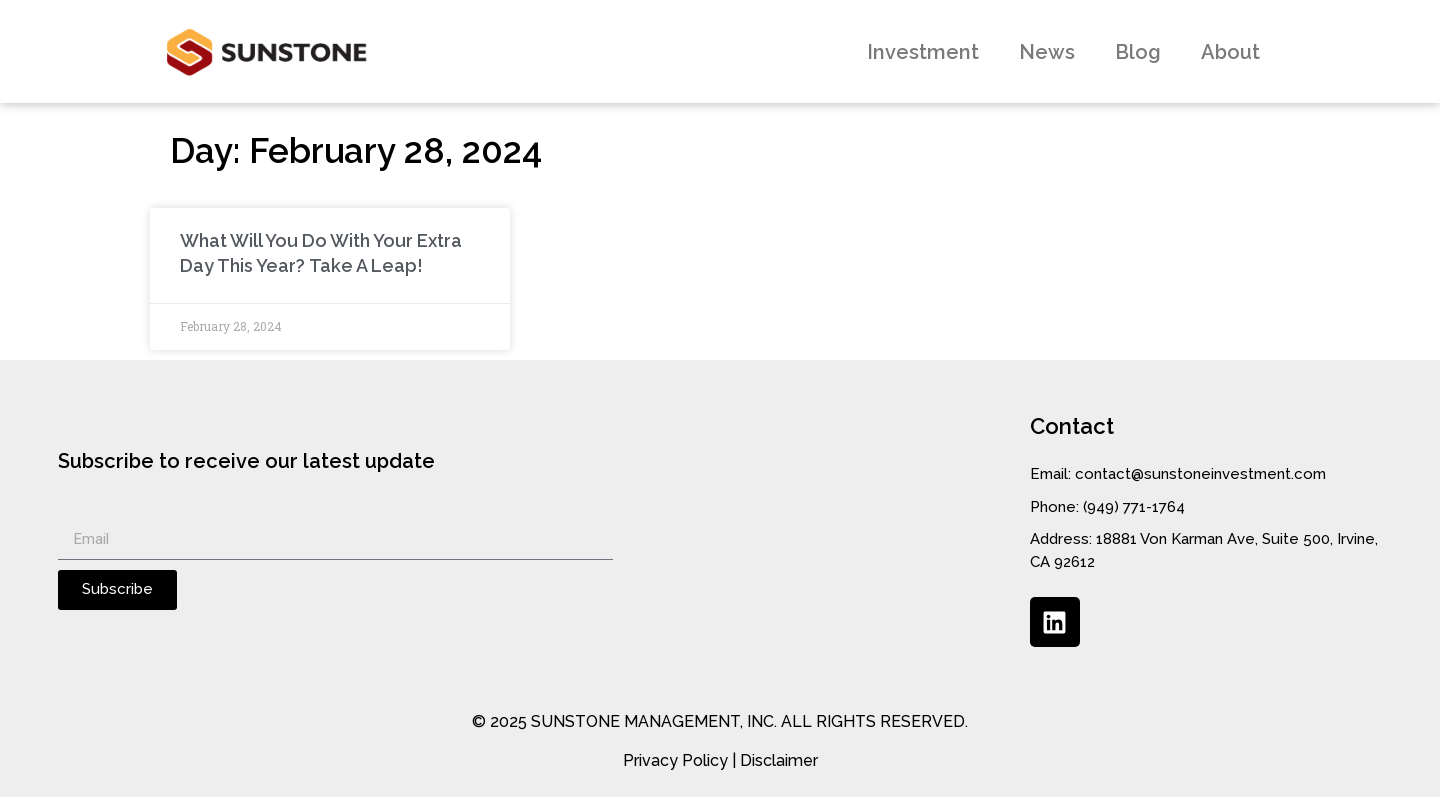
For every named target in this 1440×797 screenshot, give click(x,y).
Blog (1138, 52)
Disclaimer (779, 760)
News (1047, 52)
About (1230, 52)
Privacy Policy (675, 760)
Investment (923, 52)
